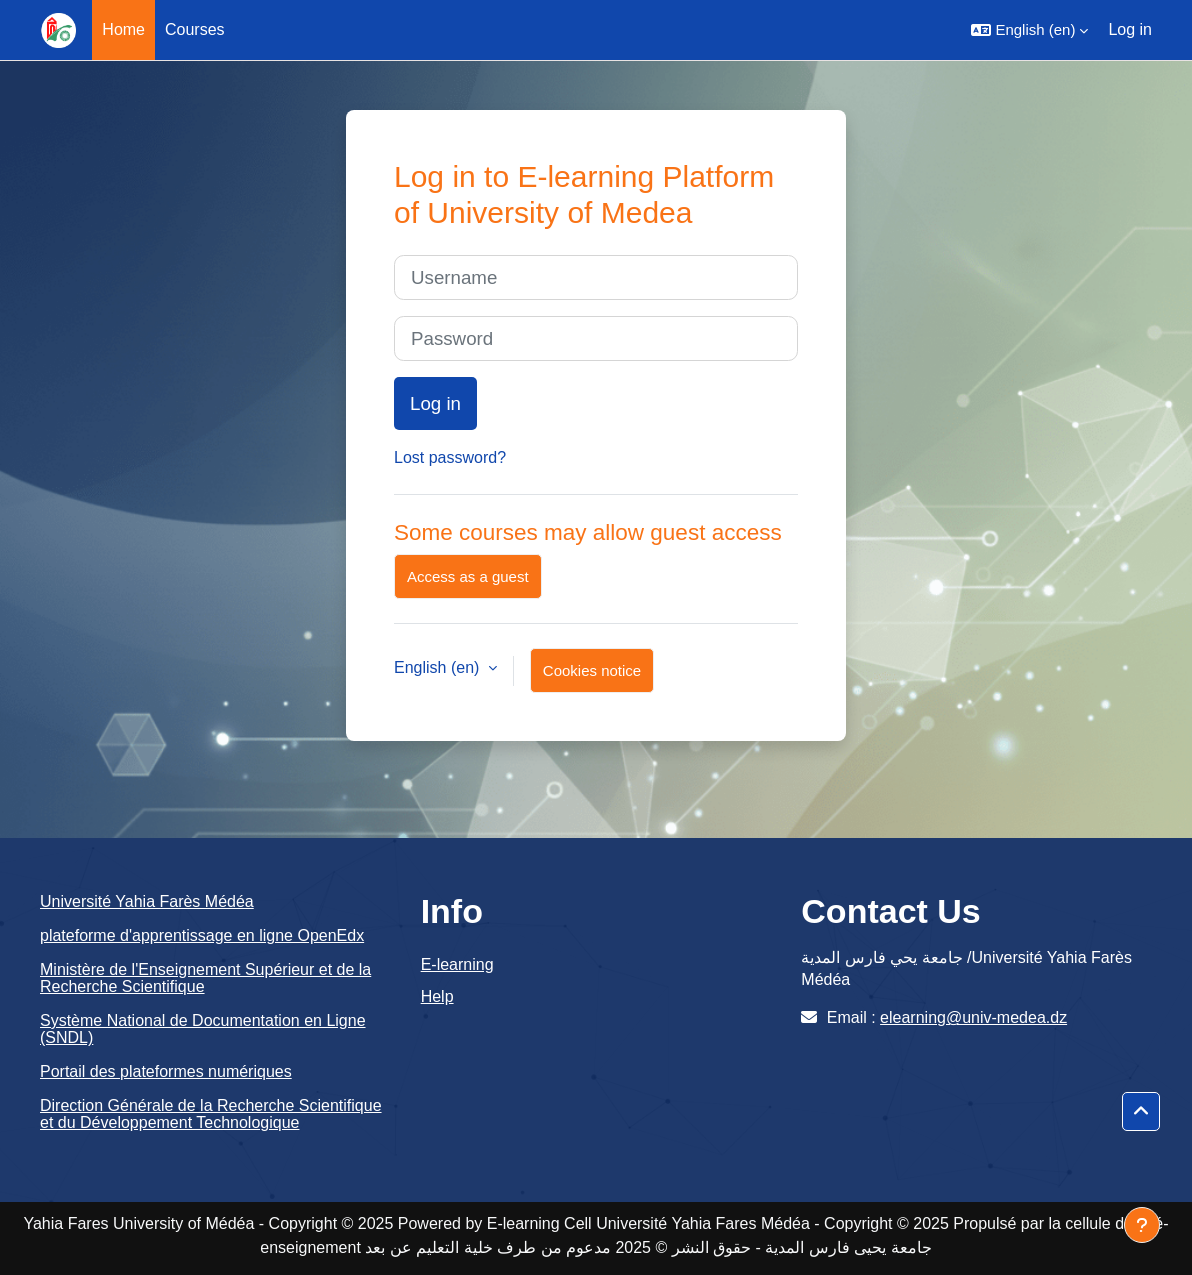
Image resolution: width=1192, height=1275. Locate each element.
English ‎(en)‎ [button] (439, 667)
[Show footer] (1142, 1225)
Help (437, 996)
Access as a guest (468, 576)
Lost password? (450, 457)
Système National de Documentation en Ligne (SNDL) (203, 1029)
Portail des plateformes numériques (166, 1071)
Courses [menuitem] (195, 29)
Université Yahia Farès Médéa (147, 901)
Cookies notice (592, 670)
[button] (1029, 30)
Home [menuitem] (123, 29)
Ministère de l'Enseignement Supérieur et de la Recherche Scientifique (205, 978)
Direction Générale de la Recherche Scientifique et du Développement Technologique (211, 1114)
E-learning (457, 964)
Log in (1130, 29)
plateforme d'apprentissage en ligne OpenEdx (202, 935)
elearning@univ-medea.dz (973, 1017)
